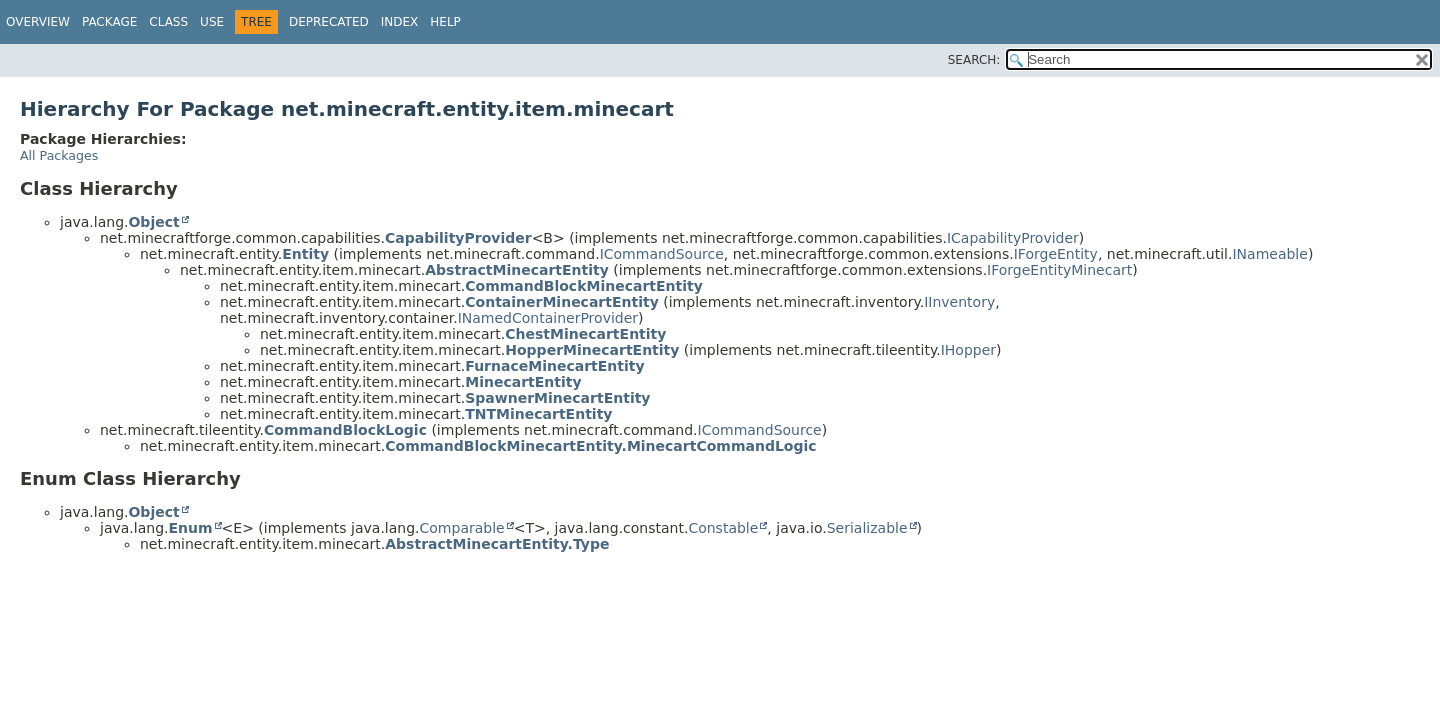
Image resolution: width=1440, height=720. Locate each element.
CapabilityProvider (458, 238)
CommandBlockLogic (345, 430)
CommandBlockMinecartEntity (584, 286)
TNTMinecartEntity (538, 414)
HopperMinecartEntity (592, 350)
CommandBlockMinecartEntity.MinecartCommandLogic (600, 446)
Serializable (867, 528)
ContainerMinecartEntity (562, 302)
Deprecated (329, 22)
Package (109, 22)
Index (400, 22)
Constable (723, 528)
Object (153, 222)
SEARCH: (974, 60)
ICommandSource (662, 254)
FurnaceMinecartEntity (554, 366)
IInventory (959, 302)
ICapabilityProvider (1013, 238)
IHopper (968, 350)
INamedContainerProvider (548, 318)
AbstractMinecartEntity (517, 270)
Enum (190, 528)
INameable (1269, 254)
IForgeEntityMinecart (1059, 270)
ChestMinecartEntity (585, 334)
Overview (38, 22)
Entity (305, 254)
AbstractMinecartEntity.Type (497, 544)
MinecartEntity (523, 382)
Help (445, 22)
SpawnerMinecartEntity (557, 398)
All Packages (59, 155)
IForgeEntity (1056, 254)
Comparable (462, 528)
